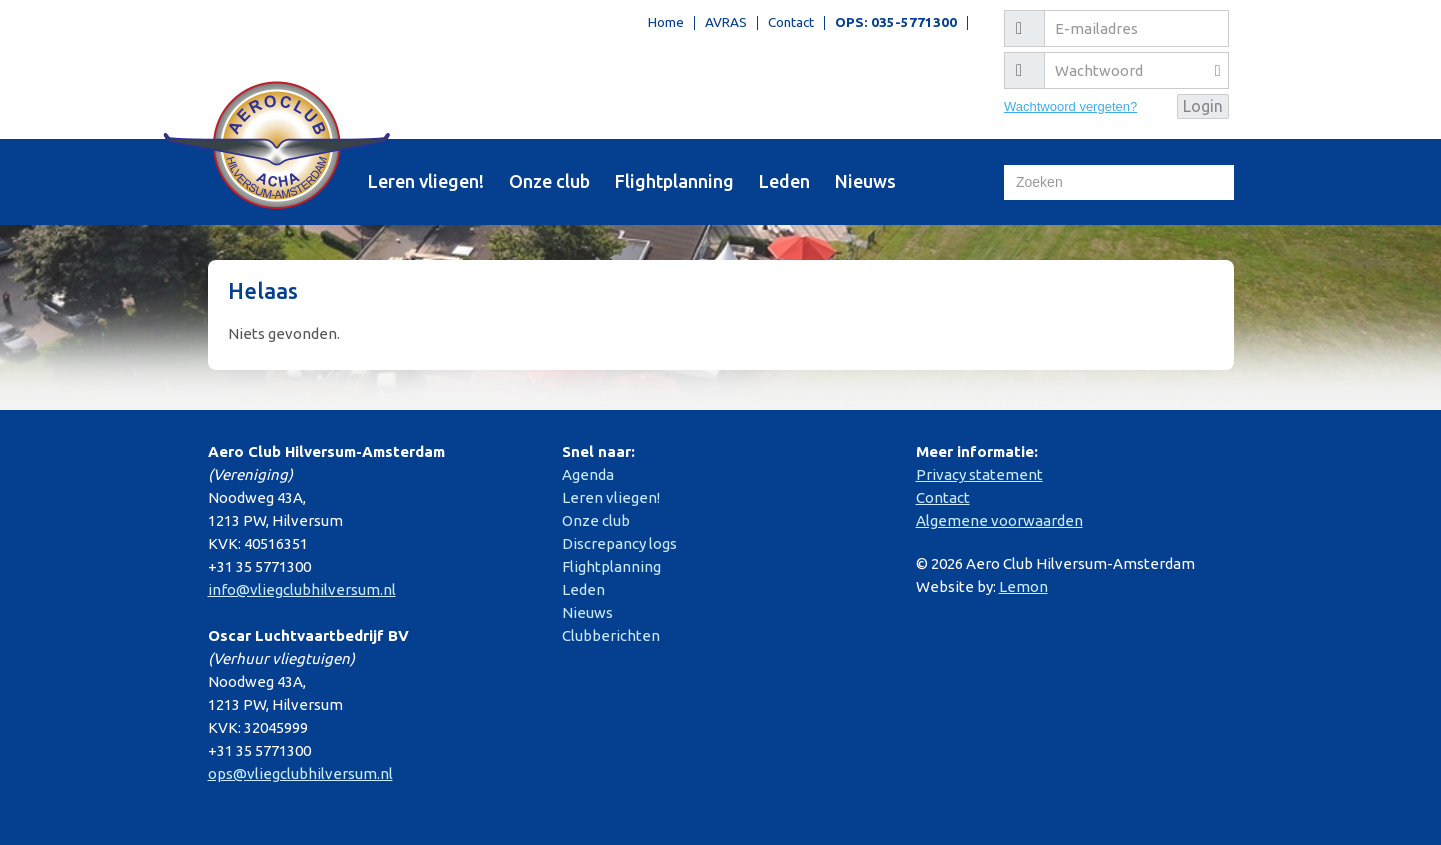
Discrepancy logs (619, 543)
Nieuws (865, 181)
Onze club (549, 181)
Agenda (588, 474)
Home (666, 23)
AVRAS (726, 23)
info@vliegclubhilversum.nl (302, 589)
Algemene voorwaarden (999, 520)
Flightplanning (674, 181)
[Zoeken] (1119, 182)
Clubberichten (611, 635)
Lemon (1023, 586)
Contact (791, 23)
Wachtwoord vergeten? (1070, 106)
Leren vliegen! (426, 181)
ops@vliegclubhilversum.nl (300, 773)
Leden (784, 181)
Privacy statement (979, 474)
